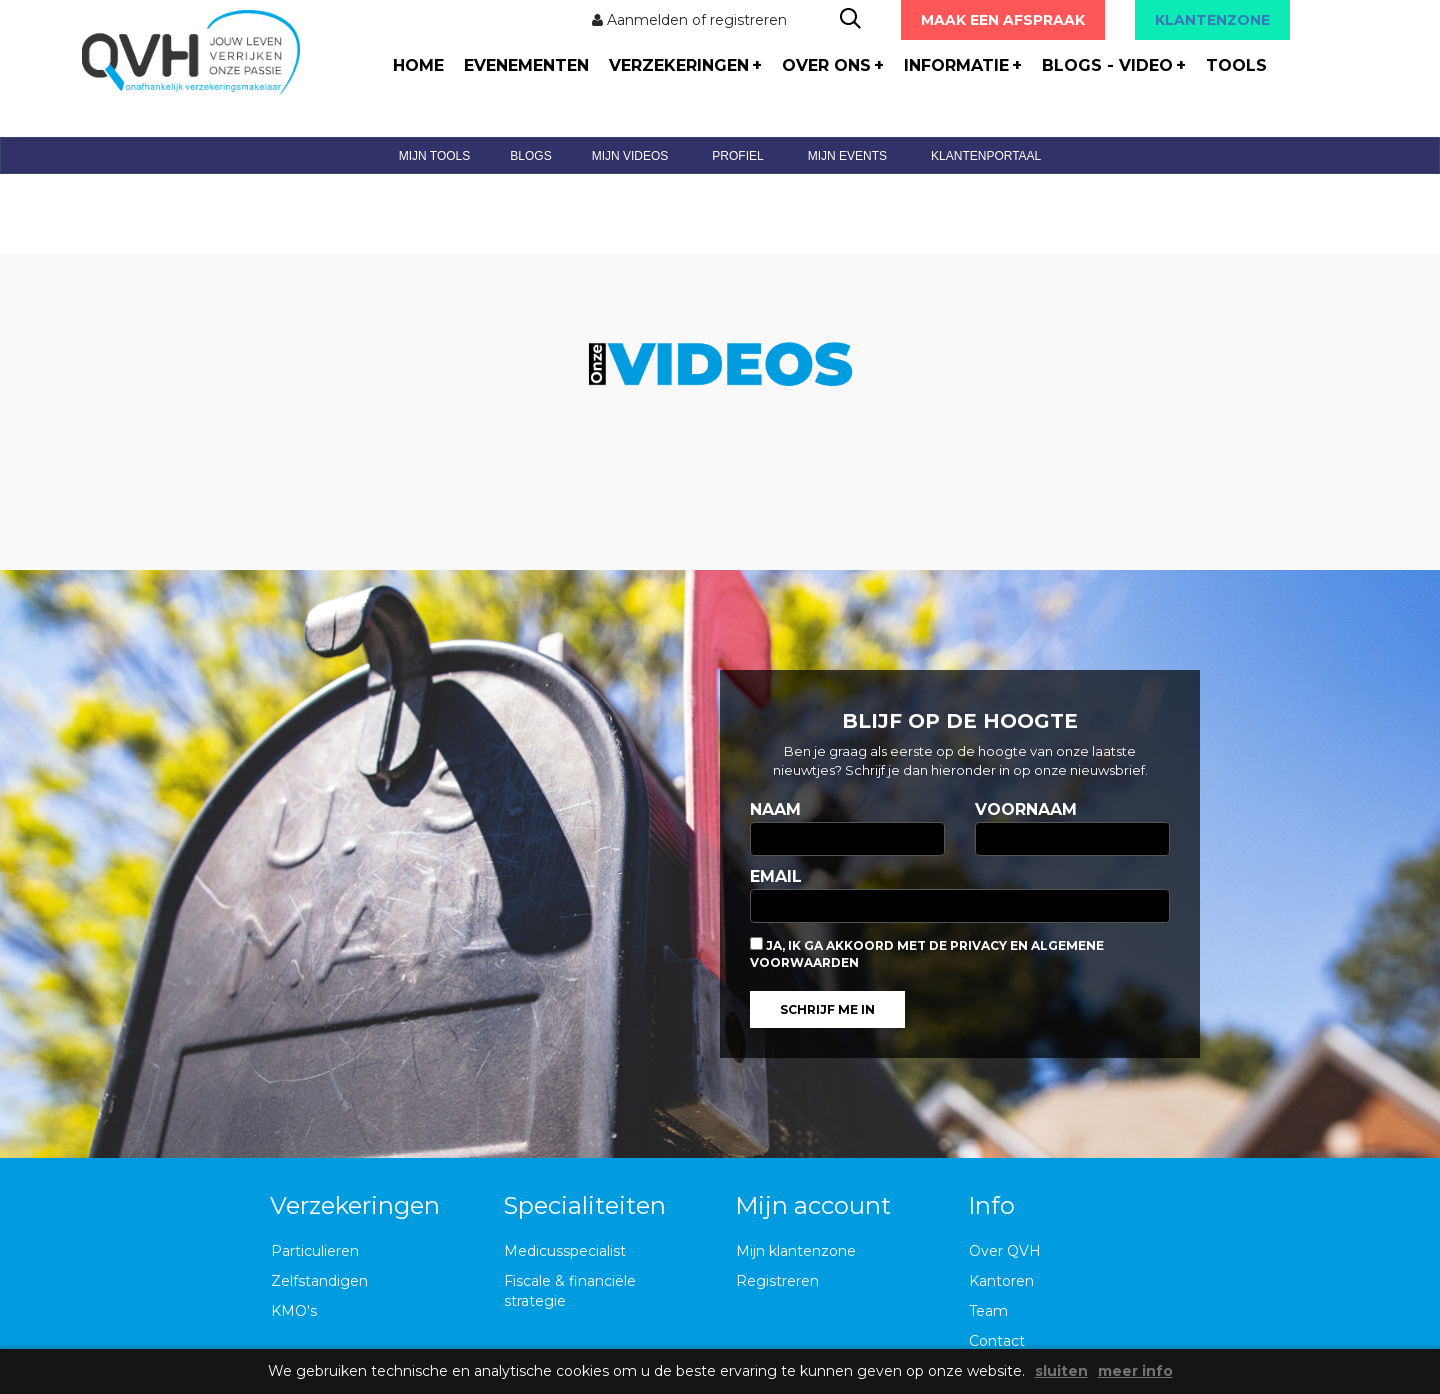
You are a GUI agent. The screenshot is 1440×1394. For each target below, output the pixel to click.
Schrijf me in (827, 1009)
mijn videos (630, 156)
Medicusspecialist (565, 1251)
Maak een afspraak (1003, 20)
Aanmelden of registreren (689, 20)
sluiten (1061, 1371)
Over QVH (1005, 1251)
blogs (530, 156)
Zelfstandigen (319, 1281)
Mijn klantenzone (796, 1251)
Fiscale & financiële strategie (570, 1291)
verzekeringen (685, 65)
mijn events (847, 156)
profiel (737, 156)
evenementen (526, 65)
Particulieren (315, 1251)
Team (988, 1311)
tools (1236, 65)
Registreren (777, 1281)
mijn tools (435, 156)
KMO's (294, 1311)
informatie (963, 65)
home (418, 65)
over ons (833, 65)
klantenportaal (986, 156)
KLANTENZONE (1212, 20)
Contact (997, 1341)
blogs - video (1114, 65)
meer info (1135, 1371)
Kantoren (1001, 1281)
